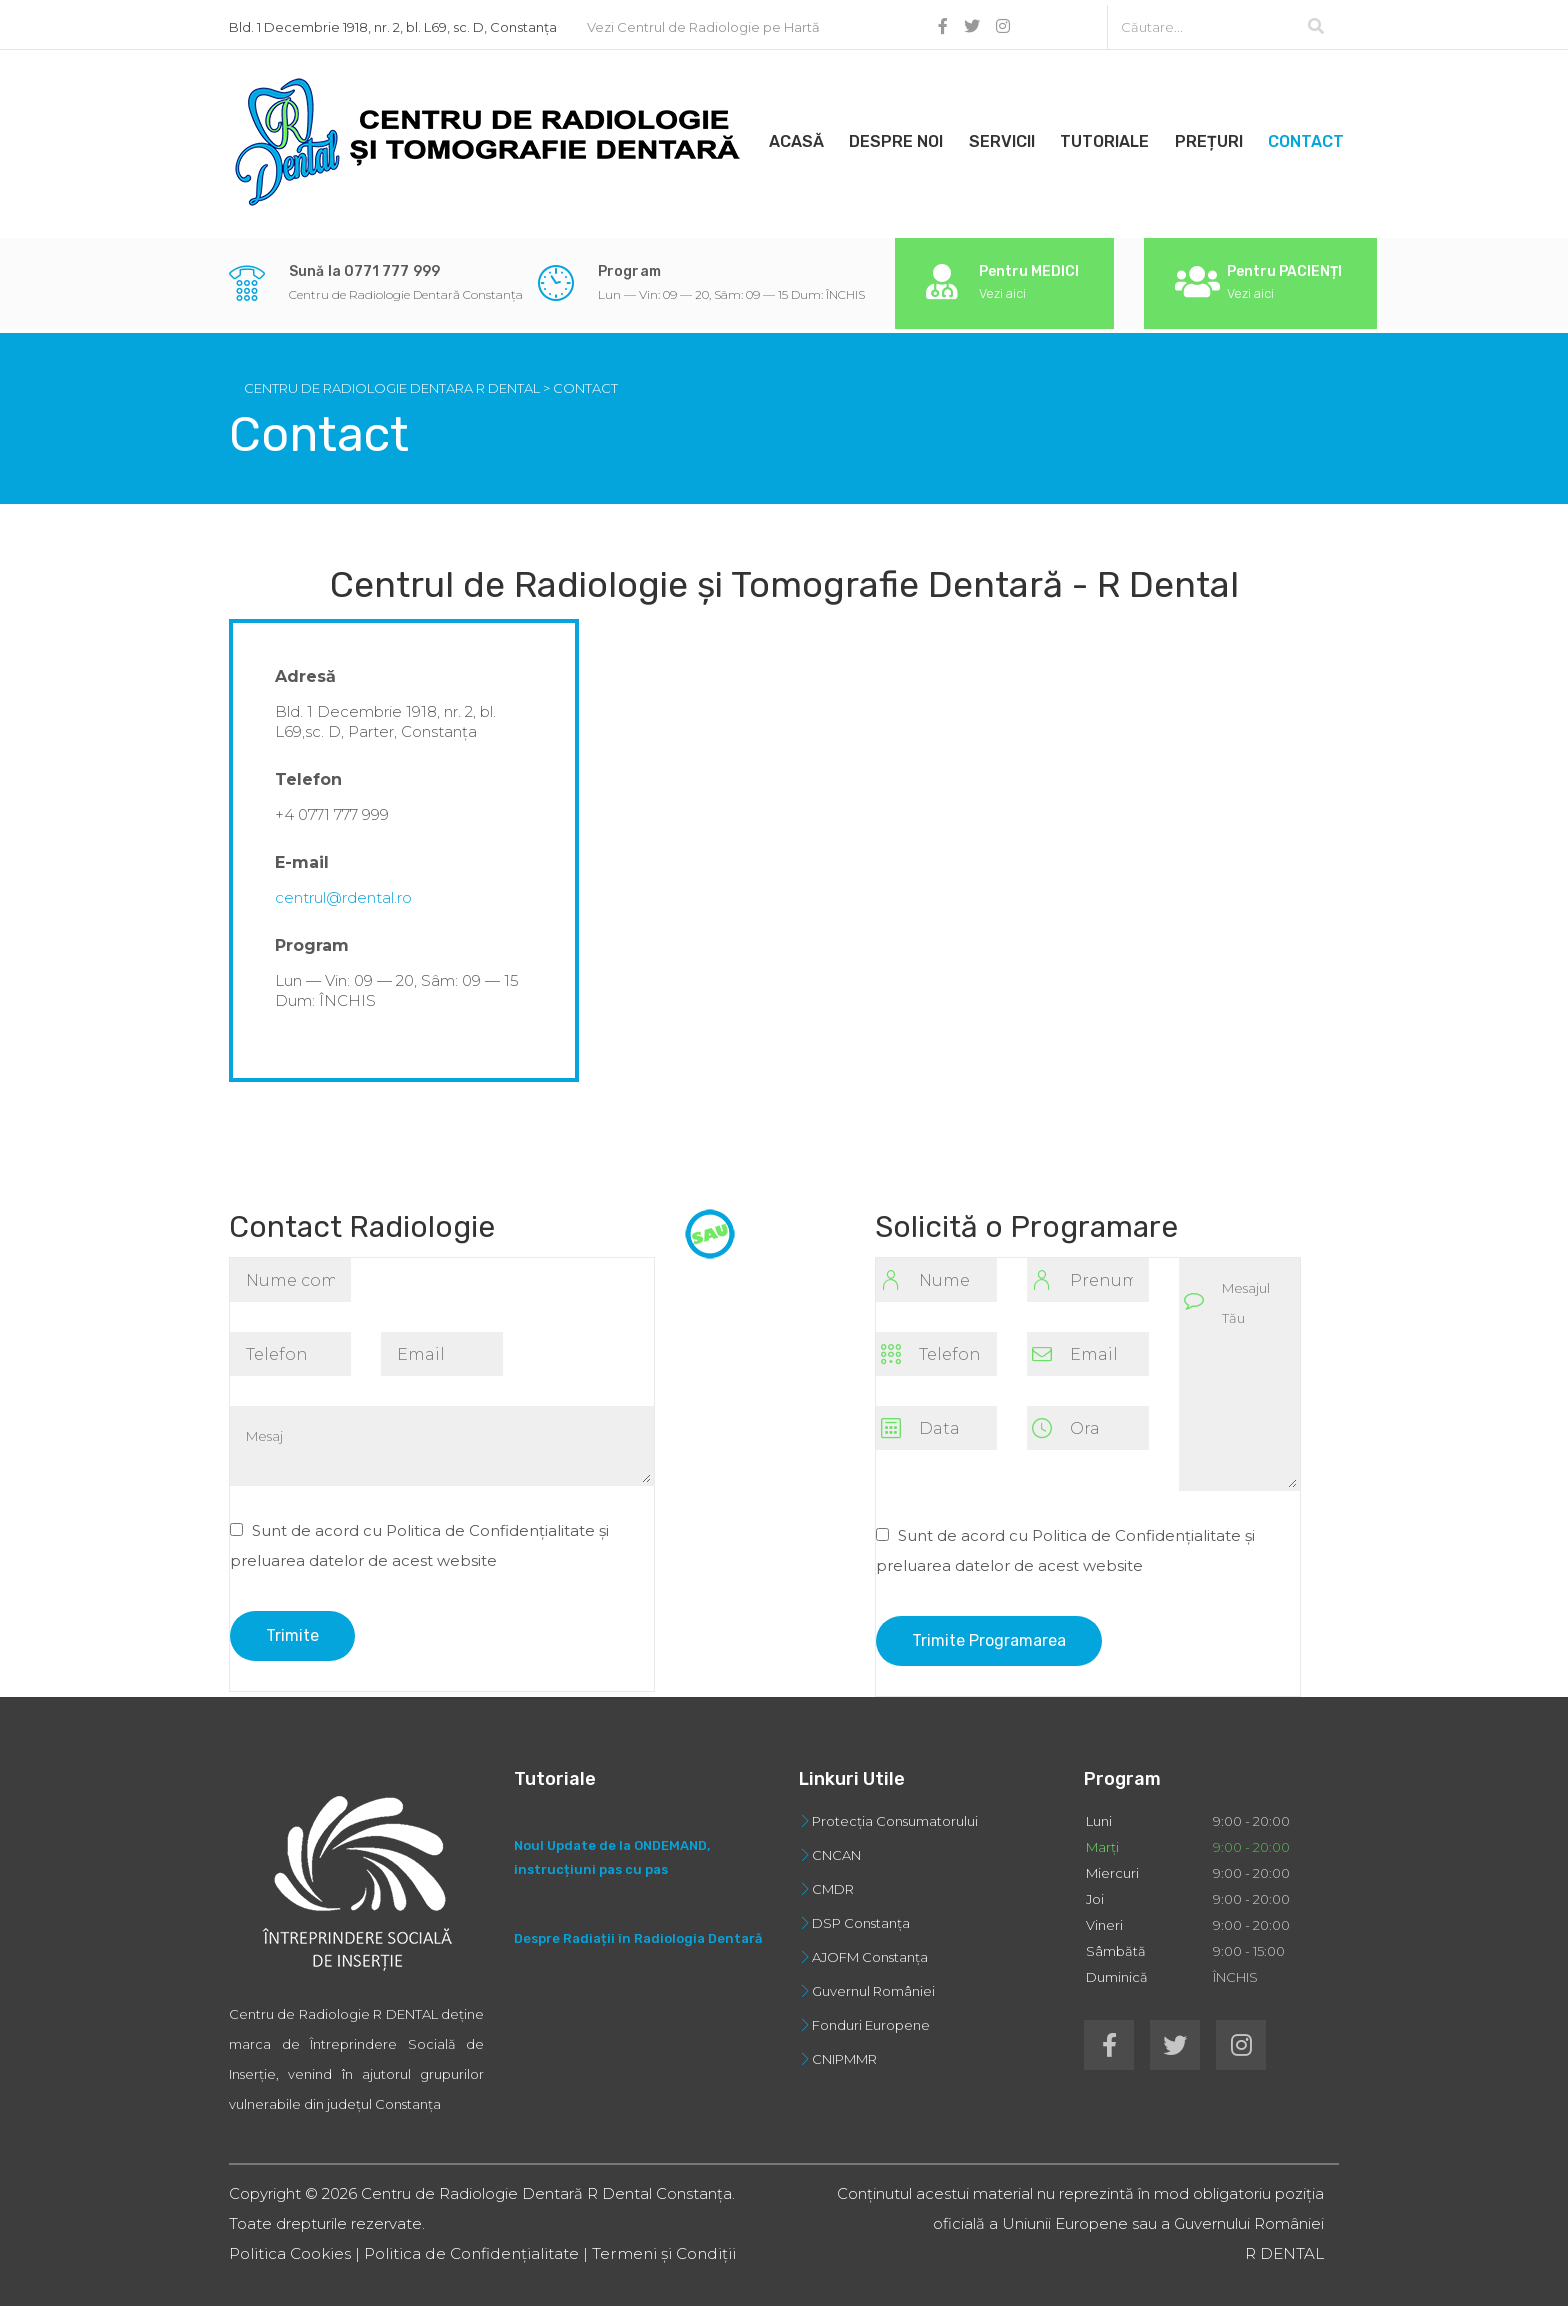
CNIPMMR (844, 2050)
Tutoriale (1122, 136)
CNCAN (836, 1846)
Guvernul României (873, 1982)
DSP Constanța (861, 1914)
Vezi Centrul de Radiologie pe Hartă (703, 22)
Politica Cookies (288, 2244)
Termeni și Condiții (644, 2244)
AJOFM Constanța (870, 1948)
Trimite (292, 1626)
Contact (1333, 136)
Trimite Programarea (989, 1631)
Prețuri (1231, 136)
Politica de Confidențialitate (462, 2244)
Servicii (1015, 136)
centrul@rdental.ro (343, 888)
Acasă (800, 136)
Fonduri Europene (871, 2016)
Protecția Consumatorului (895, 1812)
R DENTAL (1284, 2244)
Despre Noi (905, 136)
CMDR (833, 1880)
